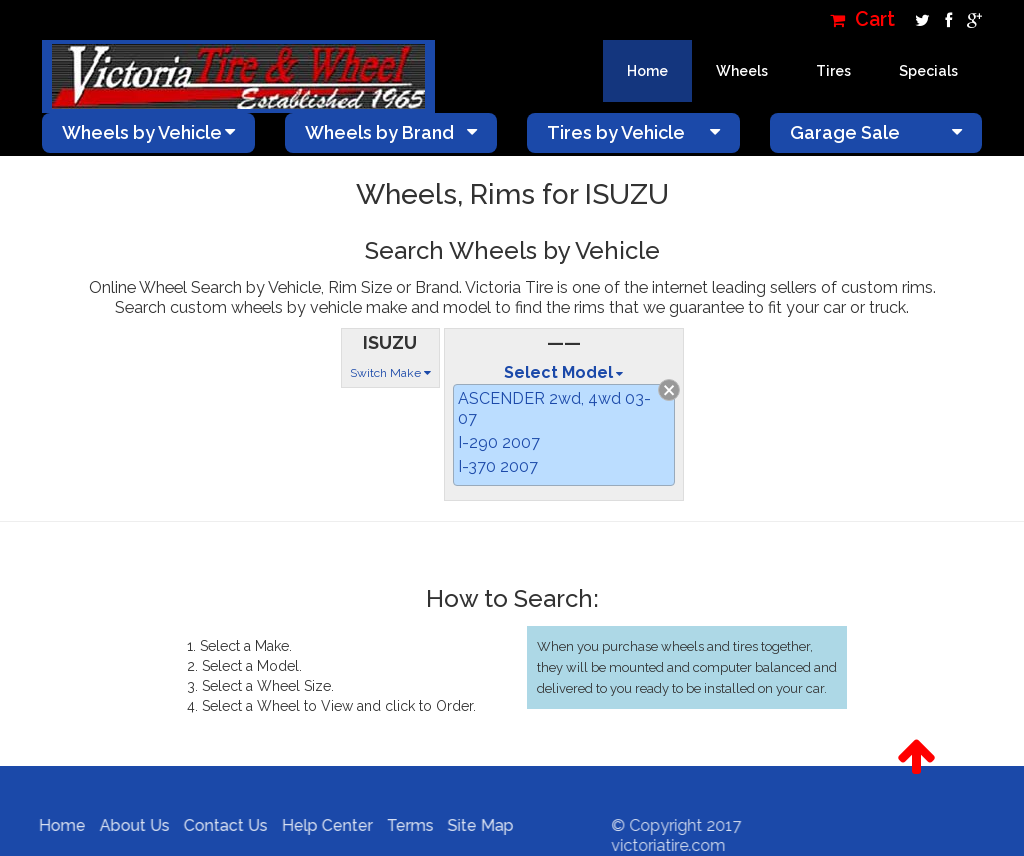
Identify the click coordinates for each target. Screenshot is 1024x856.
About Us (128, 825)
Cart (862, 19)
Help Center (320, 825)
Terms (403, 825)
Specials (928, 71)
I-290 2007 (499, 442)
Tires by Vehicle (633, 132)
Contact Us (219, 825)
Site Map (474, 825)
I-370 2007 (498, 466)
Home (647, 71)
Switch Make (390, 373)
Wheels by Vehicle (148, 132)
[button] (916, 757)
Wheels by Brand (391, 132)
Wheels (742, 71)
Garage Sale (876, 132)
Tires (833, 71)
